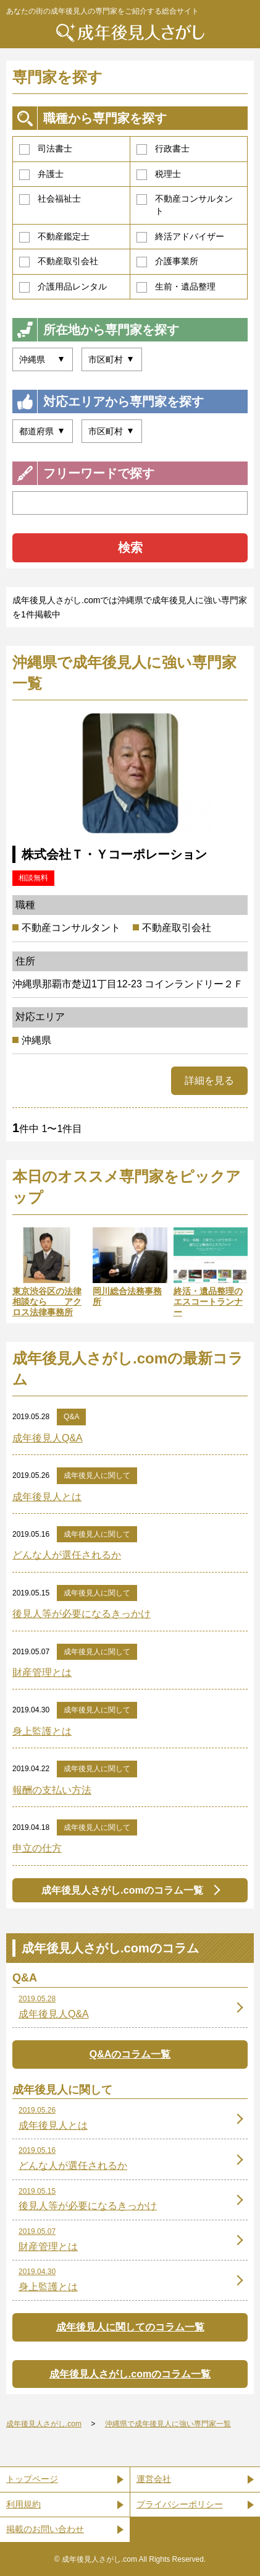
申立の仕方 (37, 1848)
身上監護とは (42, 1731)
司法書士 (45, 149)
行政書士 (163, 149)
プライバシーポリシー (179, 2504)
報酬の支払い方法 (51, 1790)
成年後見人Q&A (47, 1438)
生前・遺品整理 (176, 287)
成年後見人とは (47, 1497)
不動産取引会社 (58, 261)
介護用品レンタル (63, 287)
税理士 (158, 174)
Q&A (71, 1416)
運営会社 (153, 2479)
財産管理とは (42, 1672)
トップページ (32, 2479)
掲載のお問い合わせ (45, 2529)
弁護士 (41, 174)
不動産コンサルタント (184, 205)
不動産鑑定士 (54, 237)
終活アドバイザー (180, 237)
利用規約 (23, 2504)
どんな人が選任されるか (66, 1555)
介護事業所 (167, 261)
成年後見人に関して (97, 1475)
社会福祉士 (50, 199)
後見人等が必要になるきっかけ (81, 1613)
